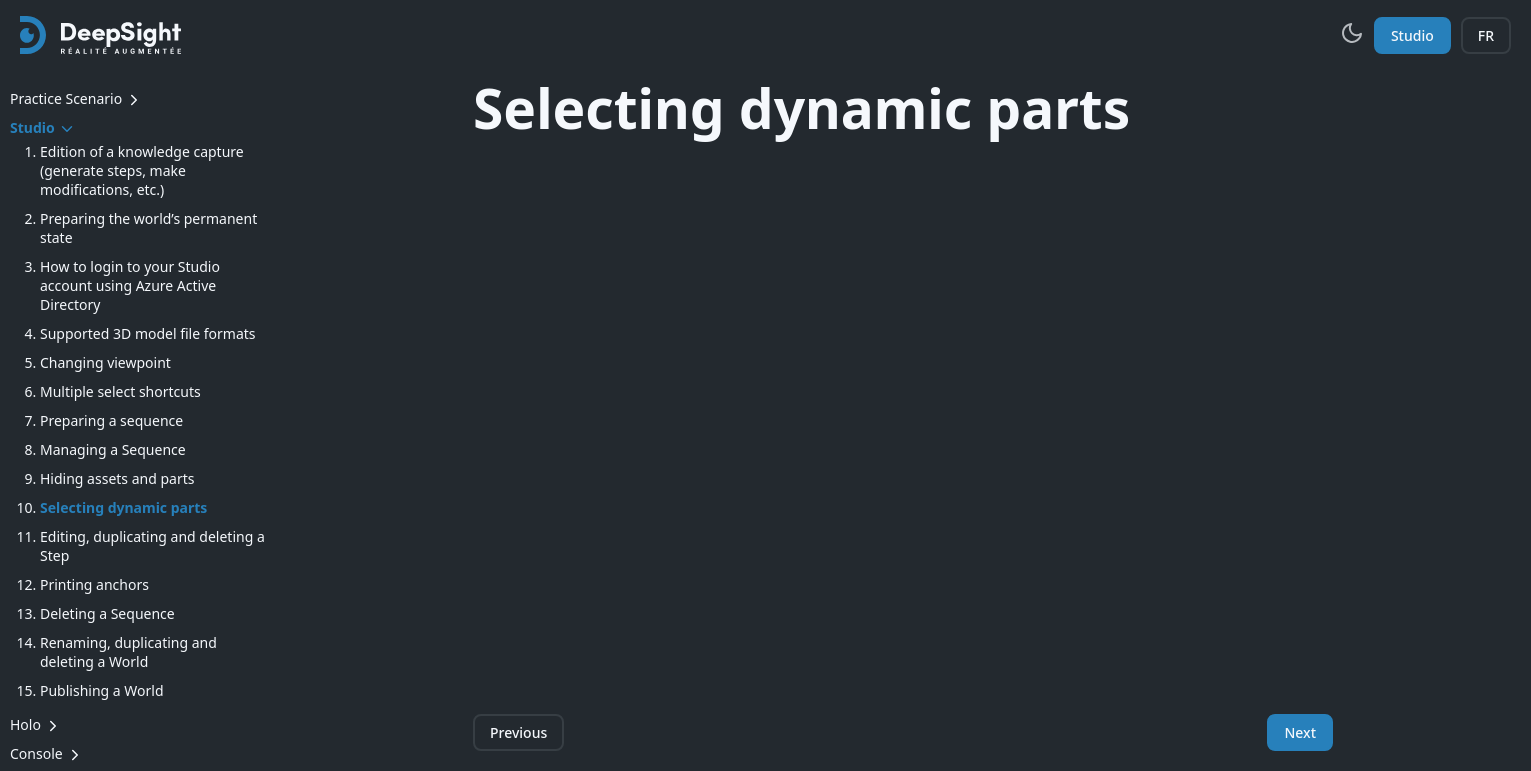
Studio (1412, 35)
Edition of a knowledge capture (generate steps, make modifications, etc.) (142, 170)
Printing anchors (94, 584)
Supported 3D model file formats (148, 333)
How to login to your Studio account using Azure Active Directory (130, 285)
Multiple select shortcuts (120, 391)
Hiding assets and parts (117, 478)
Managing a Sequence (113, 449)
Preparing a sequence (111, 420)
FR (1486, 35)
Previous (518, 732)
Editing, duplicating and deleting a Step (152, 546)
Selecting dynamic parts (123, 507)
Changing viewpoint (105, 362)
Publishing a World (102, 690)
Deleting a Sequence (107, 613)
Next (1300, 732)
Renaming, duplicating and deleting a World (128, 652)
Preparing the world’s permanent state (148, 228)
